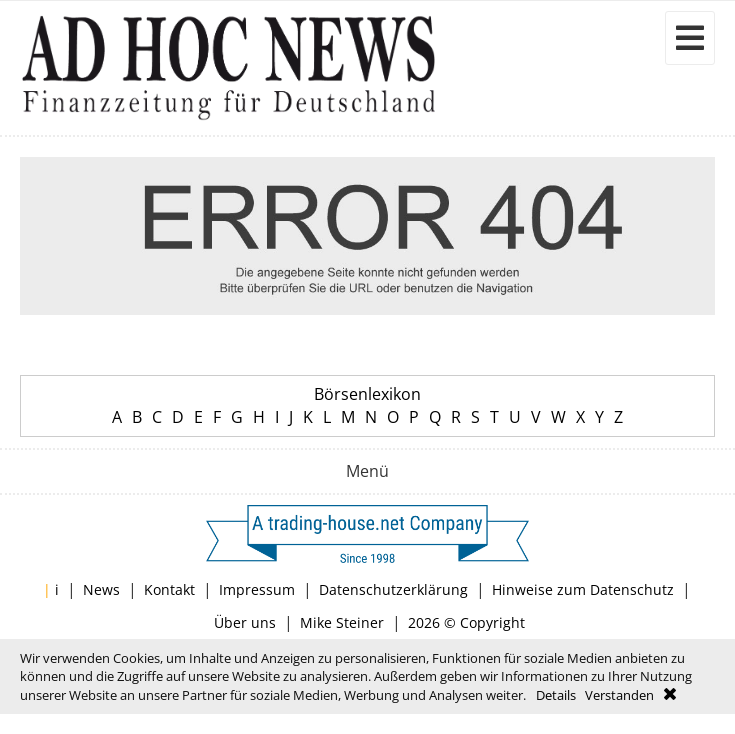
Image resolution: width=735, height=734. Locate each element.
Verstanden (619, 695)
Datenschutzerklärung (393, 589)
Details (556, 695)
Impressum (257, 589)
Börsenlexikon (367, 394)
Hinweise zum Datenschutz (583, 589)
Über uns (245, 622)
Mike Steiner (342, 622)
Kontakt (169, 589)
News (101, 589)
